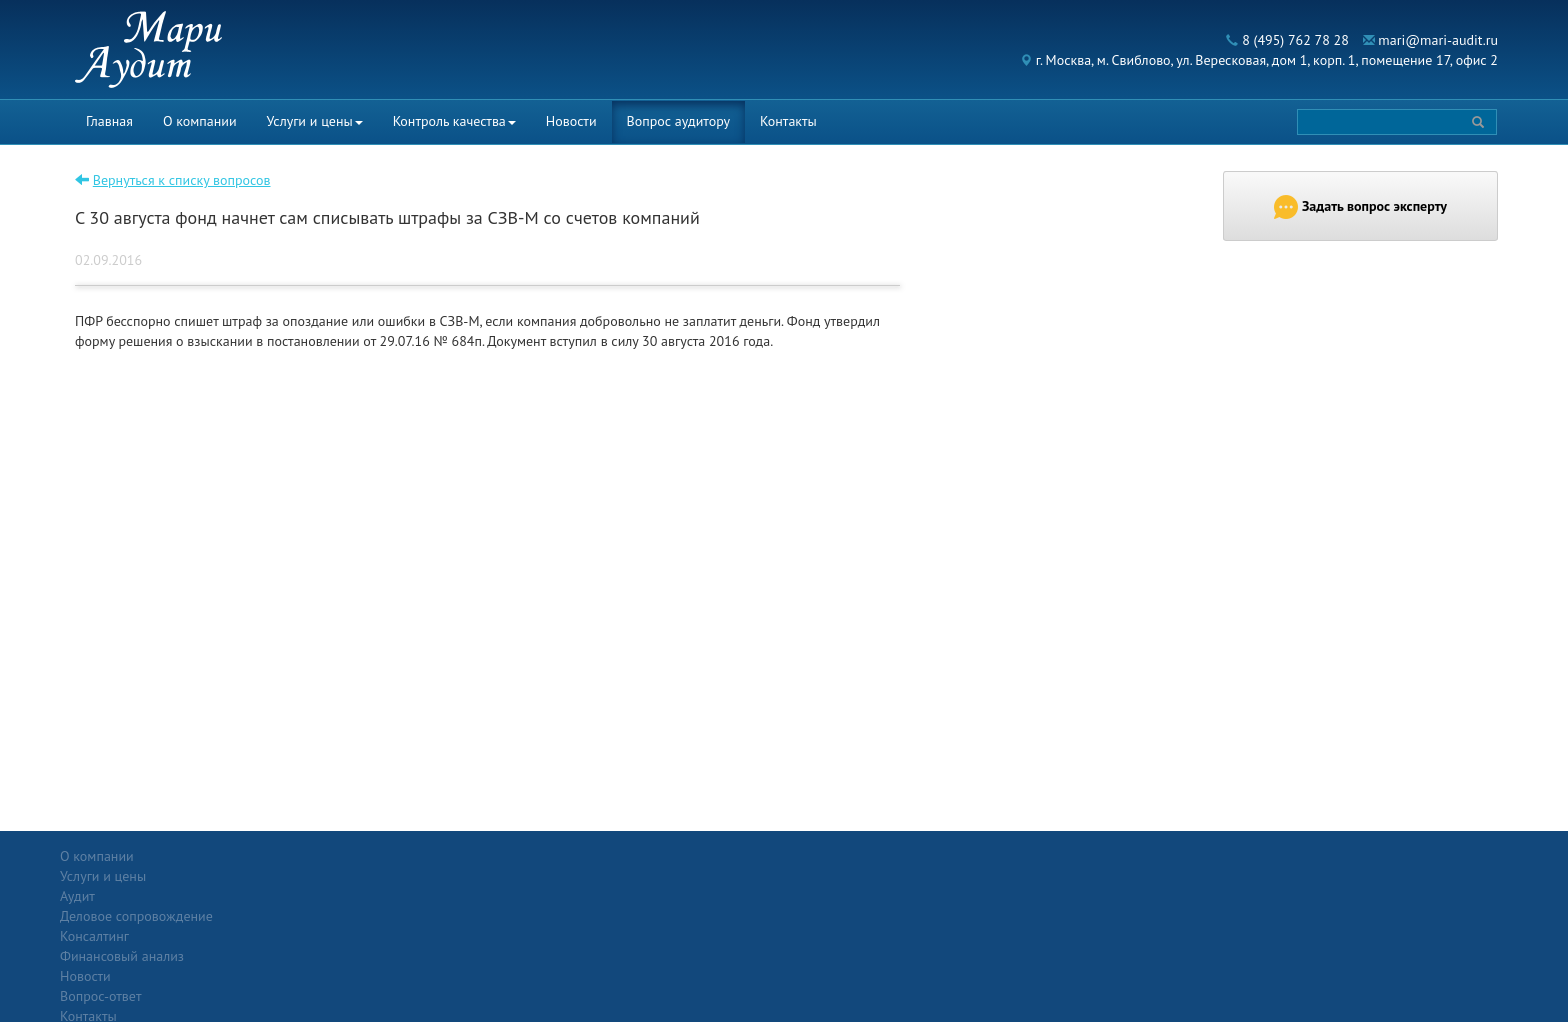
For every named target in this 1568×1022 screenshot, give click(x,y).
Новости (571, 121)
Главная (109, 121)
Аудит (312, 876)
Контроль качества (454, 121)
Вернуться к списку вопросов (182, 180)
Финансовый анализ (357, 936)
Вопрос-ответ (832, 856)
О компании (200, 121)
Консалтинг (329, 916)
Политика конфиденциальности (1343, 856)
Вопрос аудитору (679, 121)
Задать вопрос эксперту (1360, 207)
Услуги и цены (315, 121)
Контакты (788, 121)
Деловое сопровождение (371, 896)
